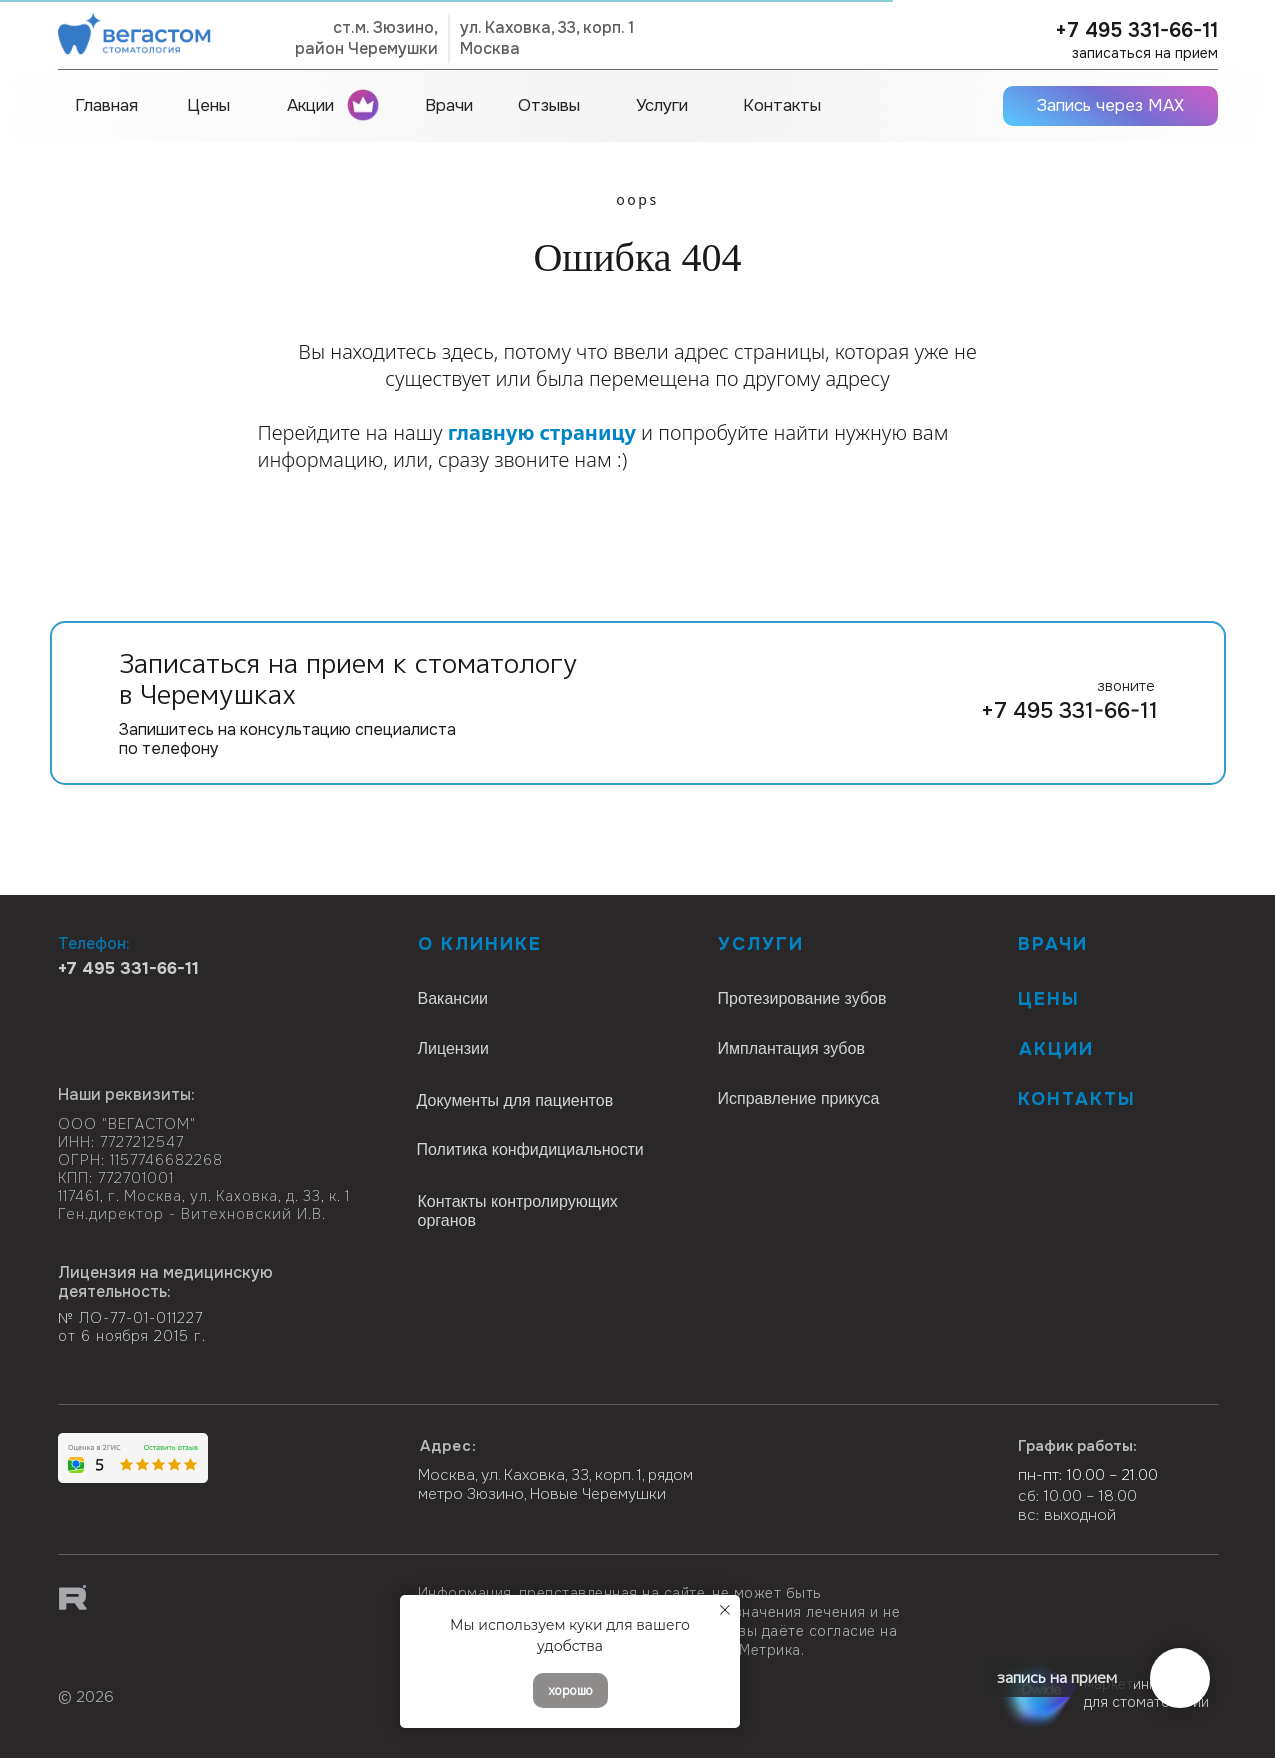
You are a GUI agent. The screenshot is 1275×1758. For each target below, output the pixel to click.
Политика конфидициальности (530, 1149)
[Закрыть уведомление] (725, 1610)
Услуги (761, 944)
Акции (1056, 1049)
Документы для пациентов (515, 1100)
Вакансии (453, 998)
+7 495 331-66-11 (1136, 30)
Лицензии (453, 1048)
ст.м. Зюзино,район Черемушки (366, 38)
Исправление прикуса (799, 1098)
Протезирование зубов (802, 998)
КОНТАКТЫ (1077, 1099)
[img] (130, 1664)
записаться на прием (1145, 53)
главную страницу (542, 432)
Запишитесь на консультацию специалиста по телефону (287, 739)
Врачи (1053, 944)
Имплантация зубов (791, 1048)
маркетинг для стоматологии (1146, 1693)
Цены (1049, 999)
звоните (1126, 686)
